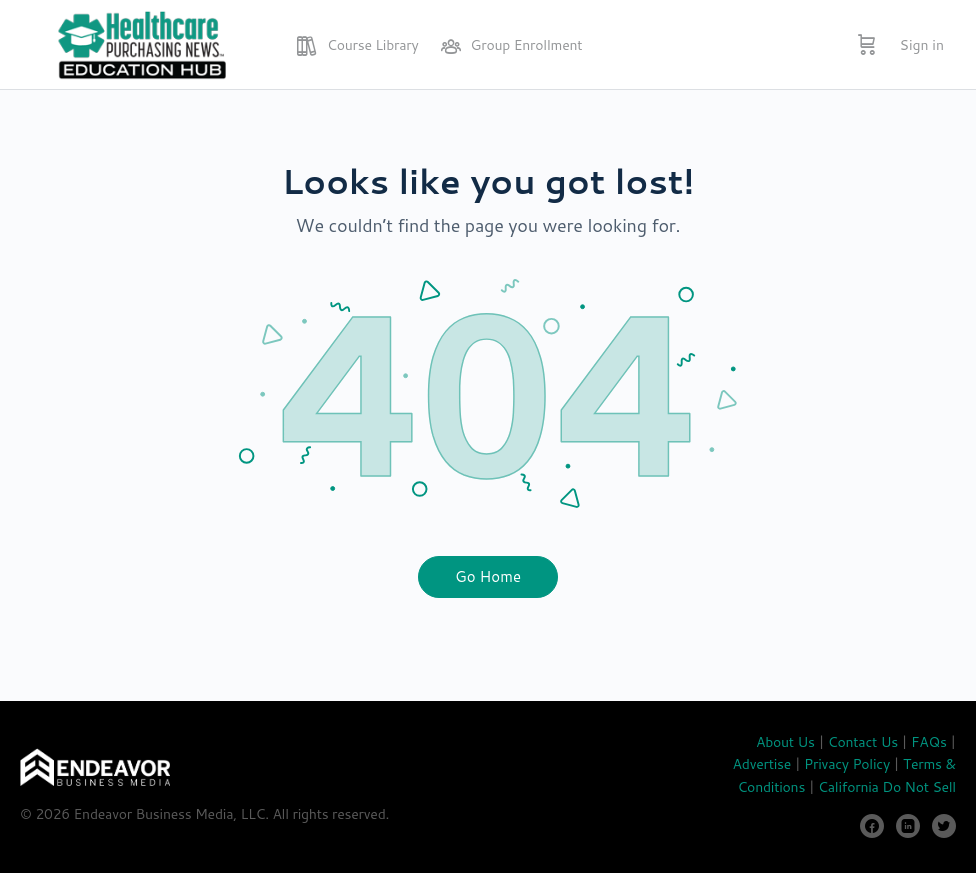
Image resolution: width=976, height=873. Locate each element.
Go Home (488, 576)
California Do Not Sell (887, 787)
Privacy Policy (847, 764)
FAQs (929, 742)
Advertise (762, 764)
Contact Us (863, 742)
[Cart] (867, 45)
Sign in (922, 45)
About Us (785, 742)
